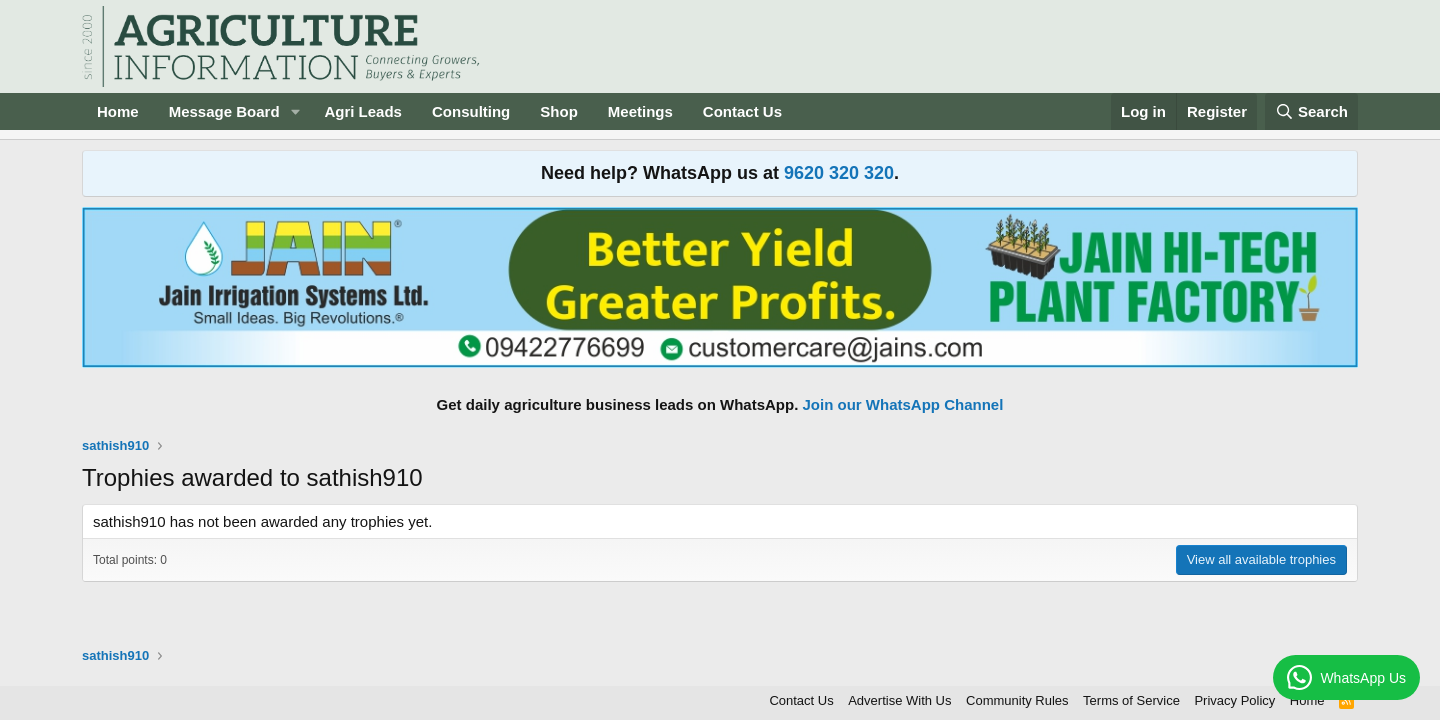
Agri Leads (363, 111)
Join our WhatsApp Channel (903, 404)
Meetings (640, 111)
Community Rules (1017, 700)
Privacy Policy (1234, 700)
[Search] (1312, 111)
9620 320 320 (839, 173)
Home (118, 111)
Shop (559, 111)
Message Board (224, 111)
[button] (295, 111)
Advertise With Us (899, 700)
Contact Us (742, 111)
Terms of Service (1131, 700)
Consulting (471, 111)
